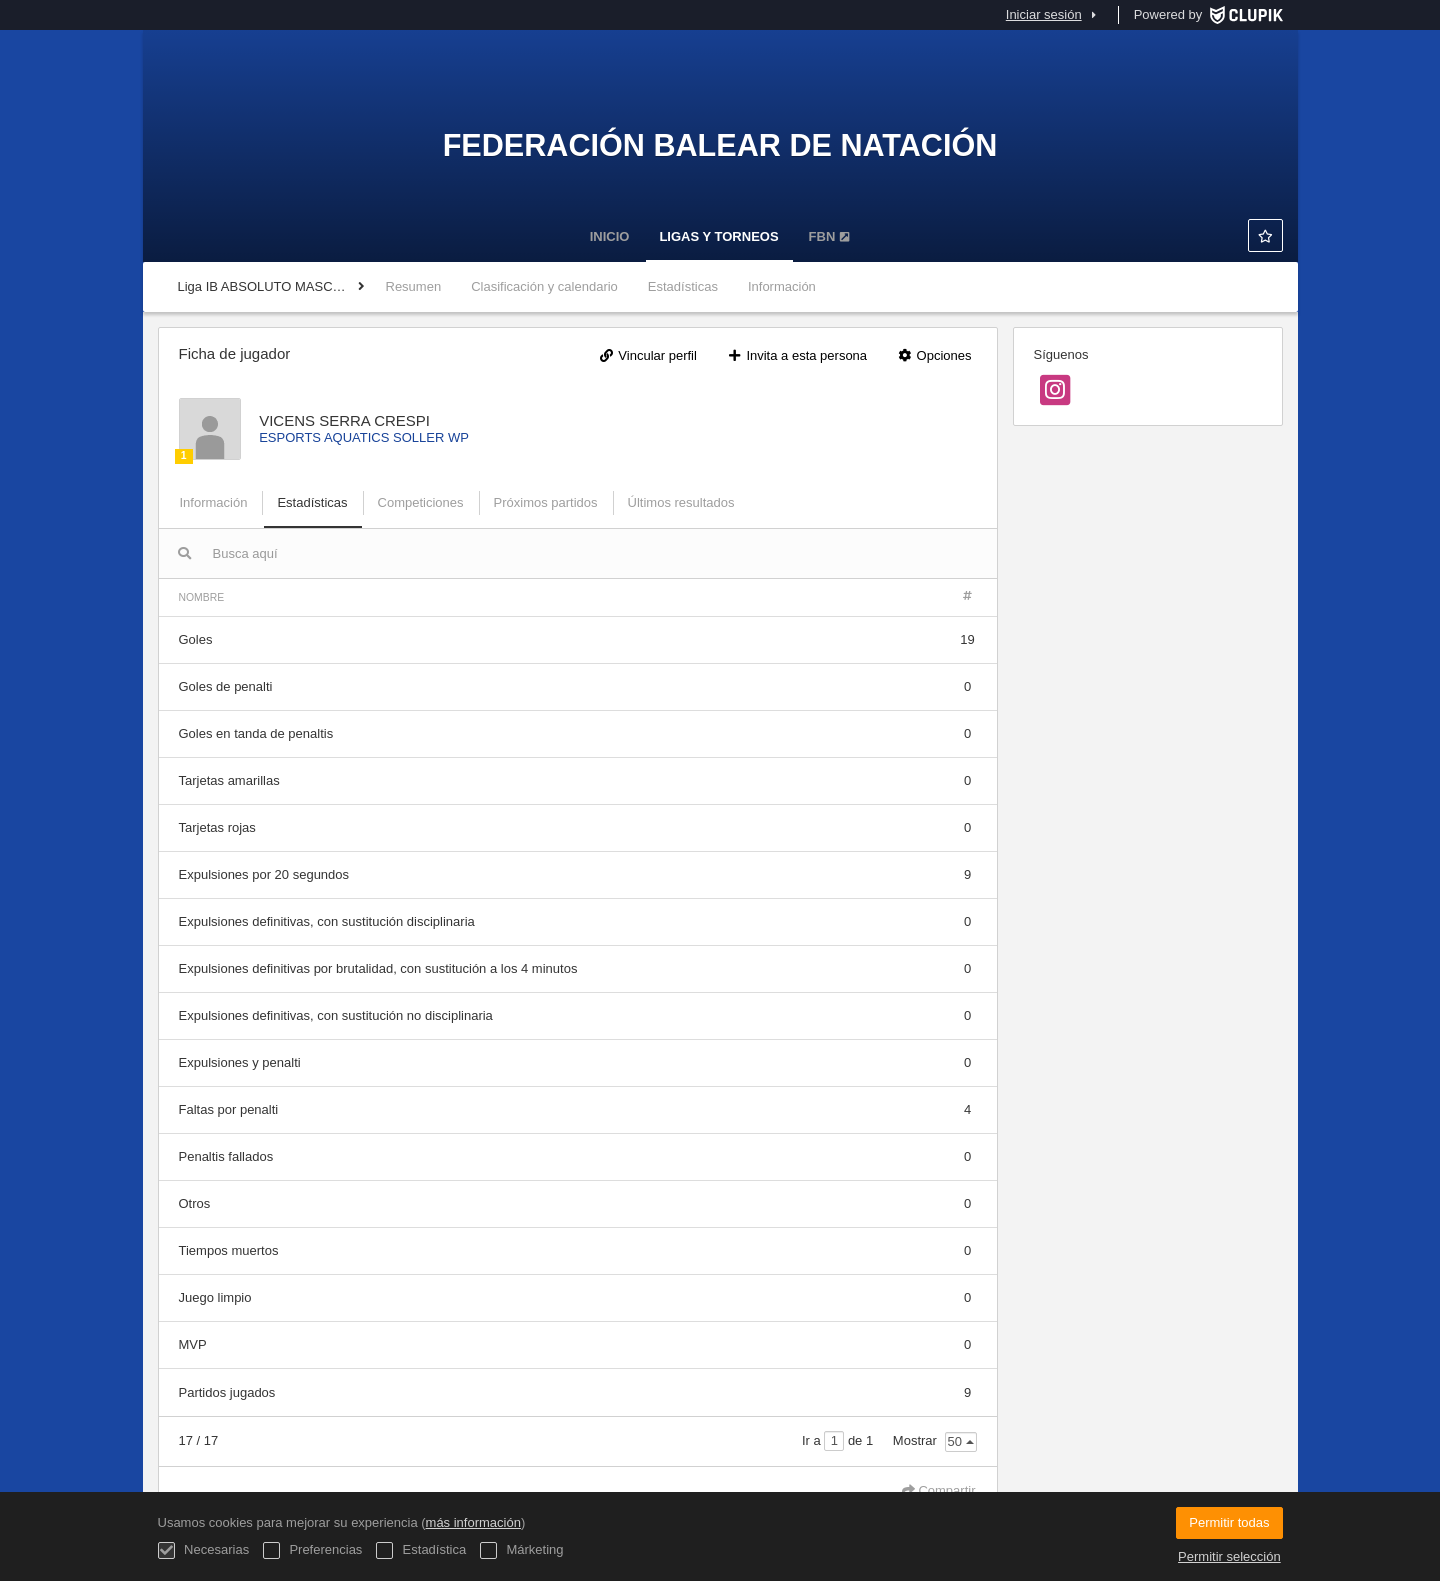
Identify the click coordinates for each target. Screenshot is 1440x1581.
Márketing (522, 1550)
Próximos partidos (546, 502)
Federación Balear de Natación (720, 145)
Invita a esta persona (797, 355)
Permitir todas (1229, 1522)
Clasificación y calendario (544, 286)
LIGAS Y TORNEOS (718, 236)
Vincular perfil (648, 355)
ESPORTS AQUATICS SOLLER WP (364, 437)
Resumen (414, 286)
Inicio (610, 236)
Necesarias (204, 1550)
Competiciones (421, 502)
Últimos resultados (681, 502)
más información (473, 1522)
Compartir (939, 1490)
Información (782, 286)
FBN (830, 236)
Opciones (934, 355)
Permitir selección (1229, 1556)
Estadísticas (683, 286)
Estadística (421, 1550)
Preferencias (313, 1550)
